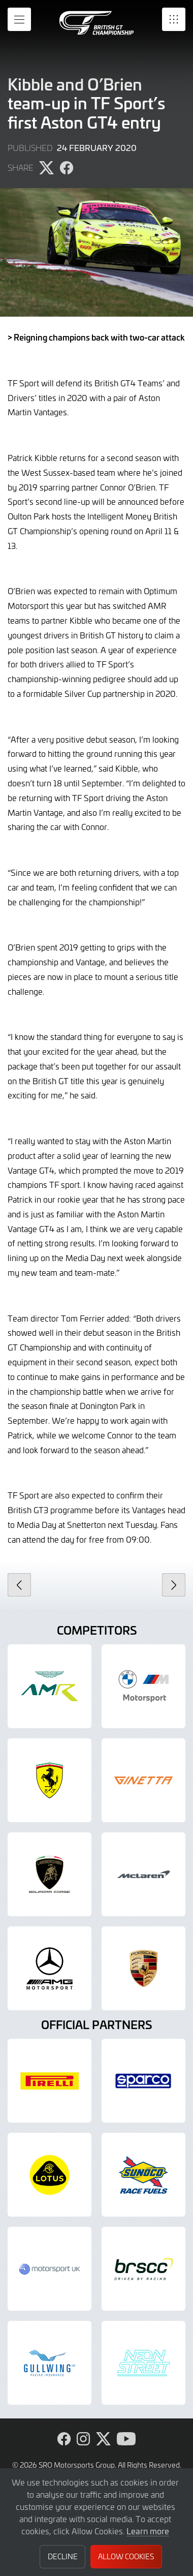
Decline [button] (63, 2556)
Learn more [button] (147, 2530)
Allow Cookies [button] (126, 2556)
